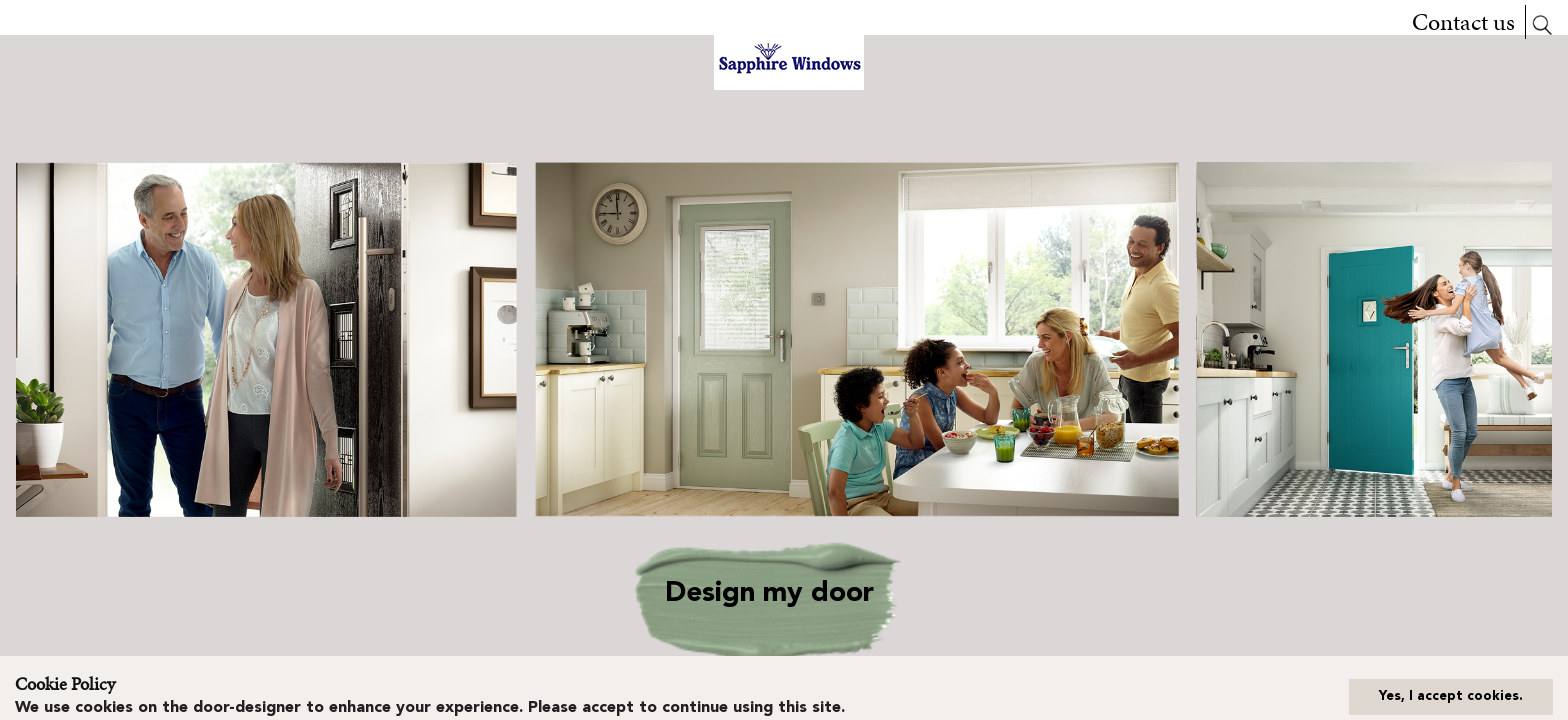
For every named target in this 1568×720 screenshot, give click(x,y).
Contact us (1463, 22)
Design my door (769, 594)
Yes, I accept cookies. (1451, 696)
